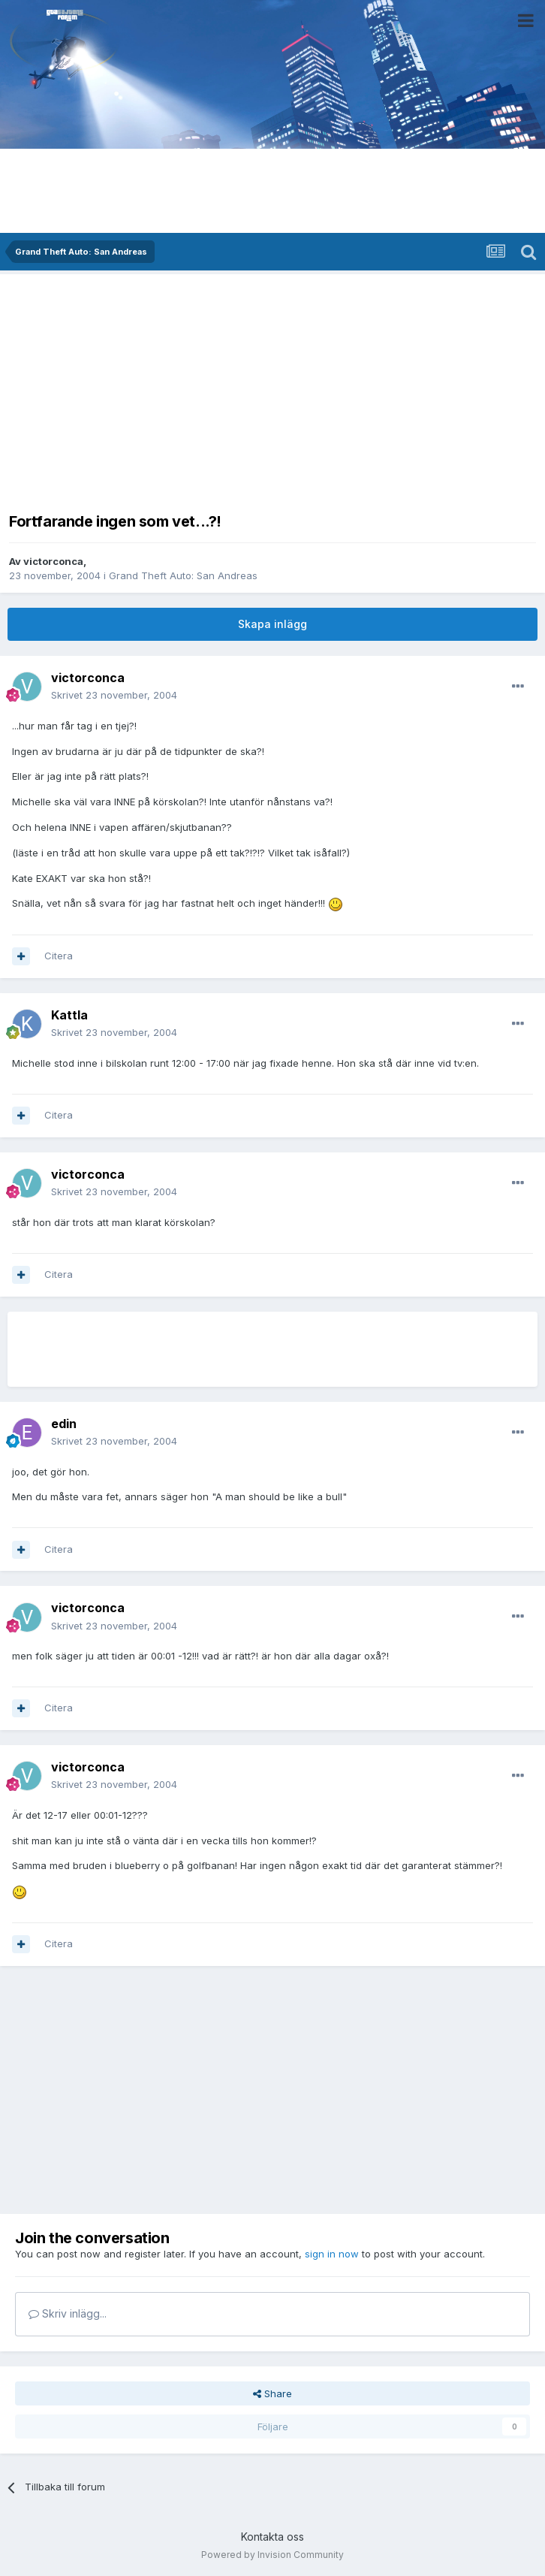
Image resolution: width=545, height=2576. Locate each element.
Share (272, 2393)
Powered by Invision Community (272, 2554)
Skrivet (114, 695)
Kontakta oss (272, 2536)
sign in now (332, 2254)
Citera (58, 956)
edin (64, 1423)
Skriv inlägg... (68, 2313)
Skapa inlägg (272, 624)
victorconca (53, 561)
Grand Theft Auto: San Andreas (183, 575)
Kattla (69, 1014)
